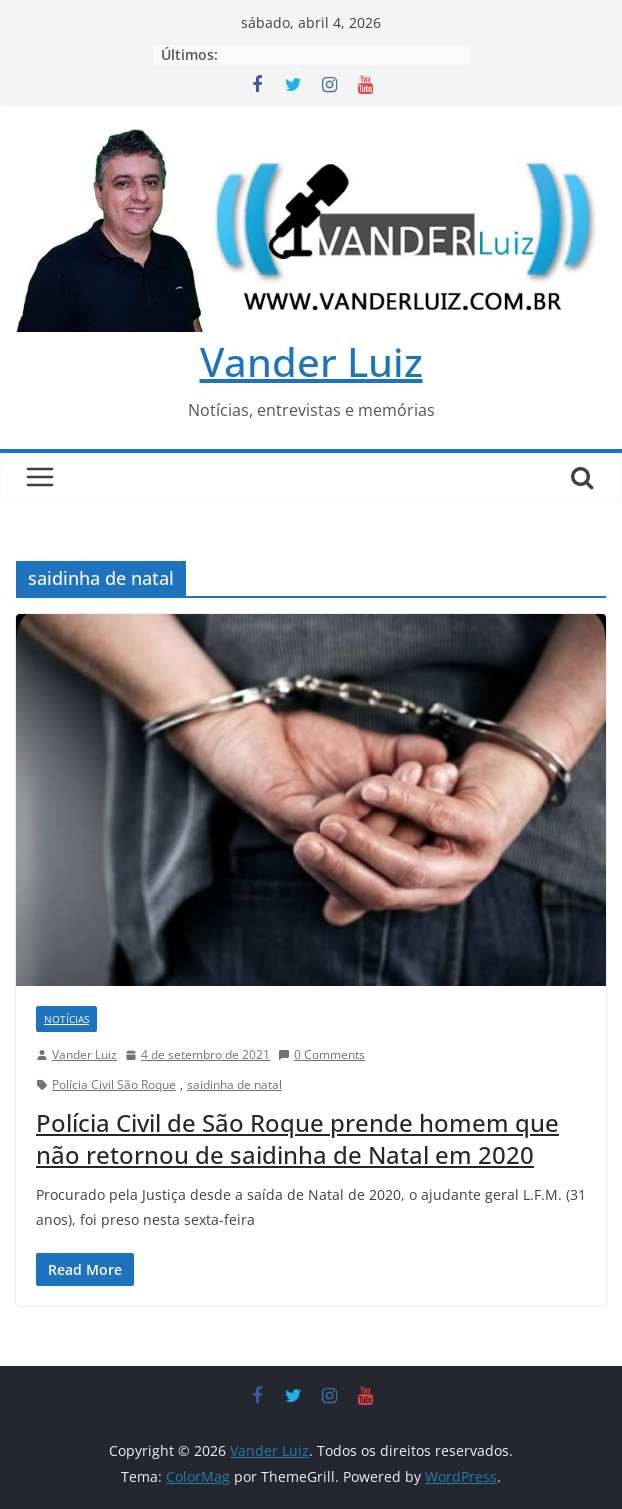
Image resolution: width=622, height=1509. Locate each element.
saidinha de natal (234, 1084)
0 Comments (321, 1054)
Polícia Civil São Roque (114, 1084)
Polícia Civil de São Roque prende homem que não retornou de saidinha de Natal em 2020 (297, 1138)
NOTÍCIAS (66, 1019)
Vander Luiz (311, 361)
